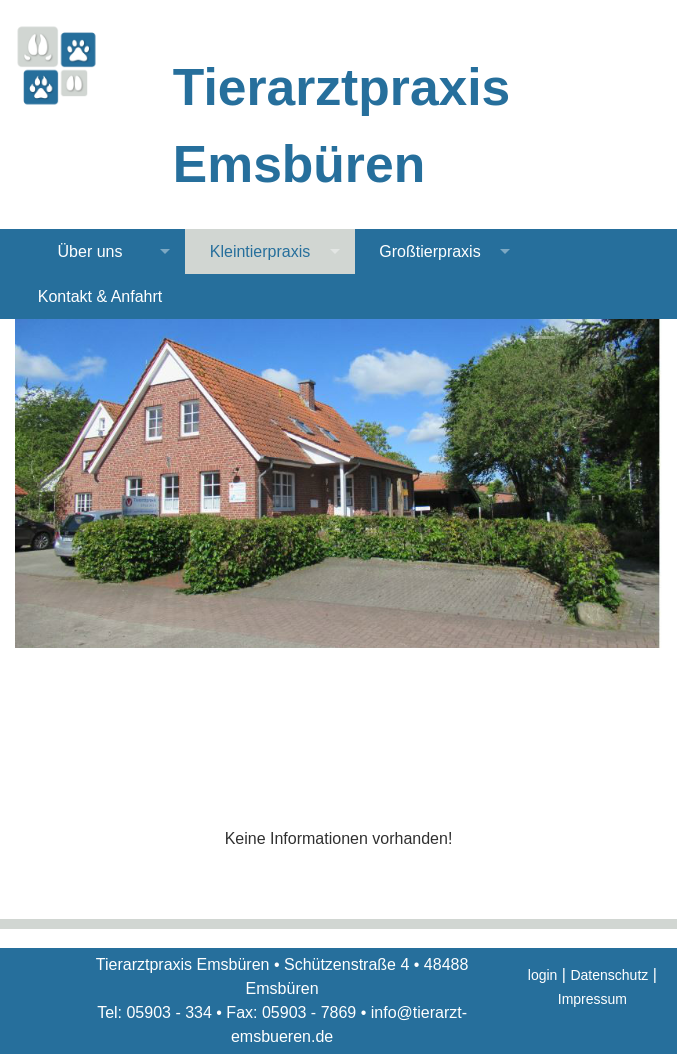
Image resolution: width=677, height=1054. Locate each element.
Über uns (90, 251)
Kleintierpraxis (260, 251)
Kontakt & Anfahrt (100, 296)
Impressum (592, 999)
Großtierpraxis (429, 251)
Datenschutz (609, 975)
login (543, 975)
